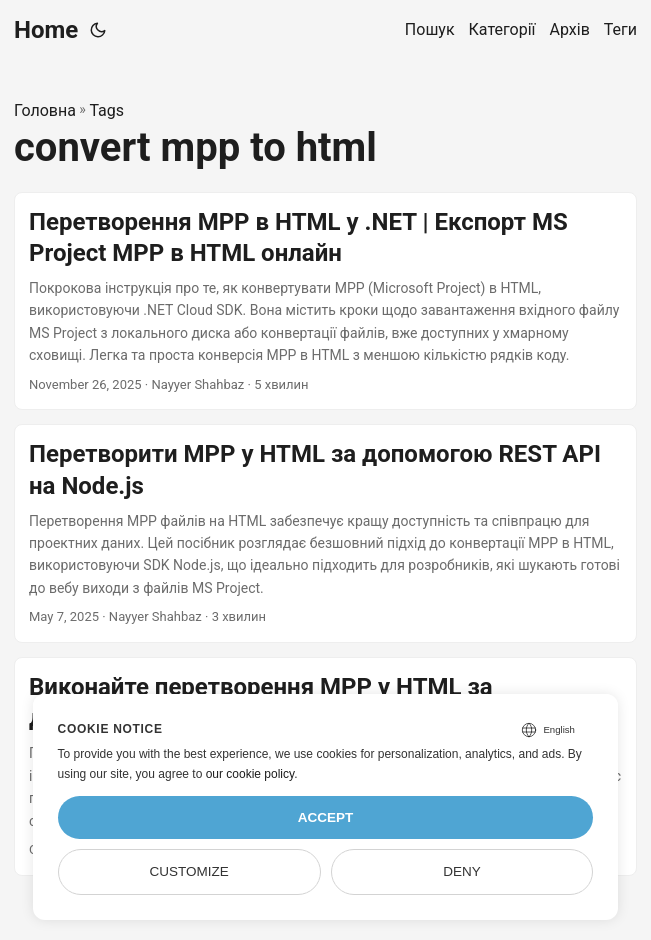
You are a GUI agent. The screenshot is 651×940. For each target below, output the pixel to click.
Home (46, 30)
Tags (106, 110)
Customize (188, 871)
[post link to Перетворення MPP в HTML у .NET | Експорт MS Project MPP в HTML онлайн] (325, 301)
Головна (45, 110)
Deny (462, 871)
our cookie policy (250, 774)
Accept (326, 817)
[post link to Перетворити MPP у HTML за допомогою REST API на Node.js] (325, 533)
